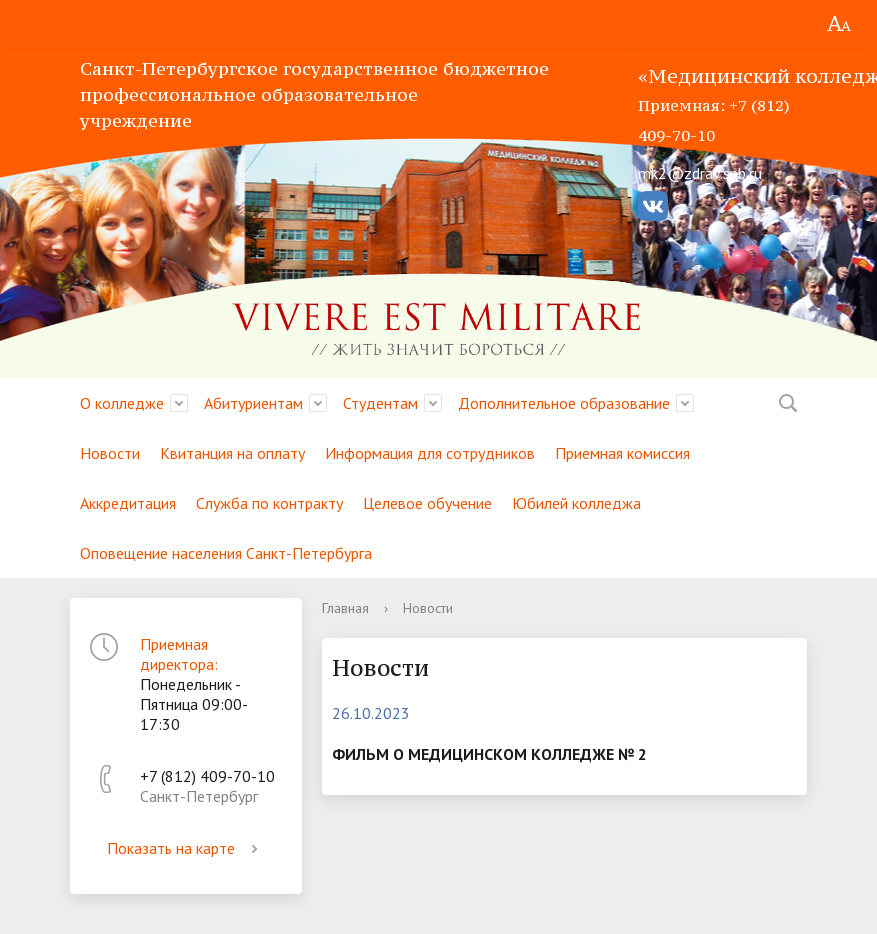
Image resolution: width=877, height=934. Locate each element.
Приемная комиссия (622, 453)
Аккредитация (128, 503)
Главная (345, 608)
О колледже (122, 403)
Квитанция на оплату (232, 453)
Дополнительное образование (564, 403)
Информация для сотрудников (430, 453)
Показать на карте (186, 848)
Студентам (380, 403)
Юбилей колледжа (576, 503)
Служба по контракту (269, 503)
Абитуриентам (253, 403)
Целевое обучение (427, 503)
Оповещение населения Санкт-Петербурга (226, 553)
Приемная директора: (179, 654)
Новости (110, 453)
